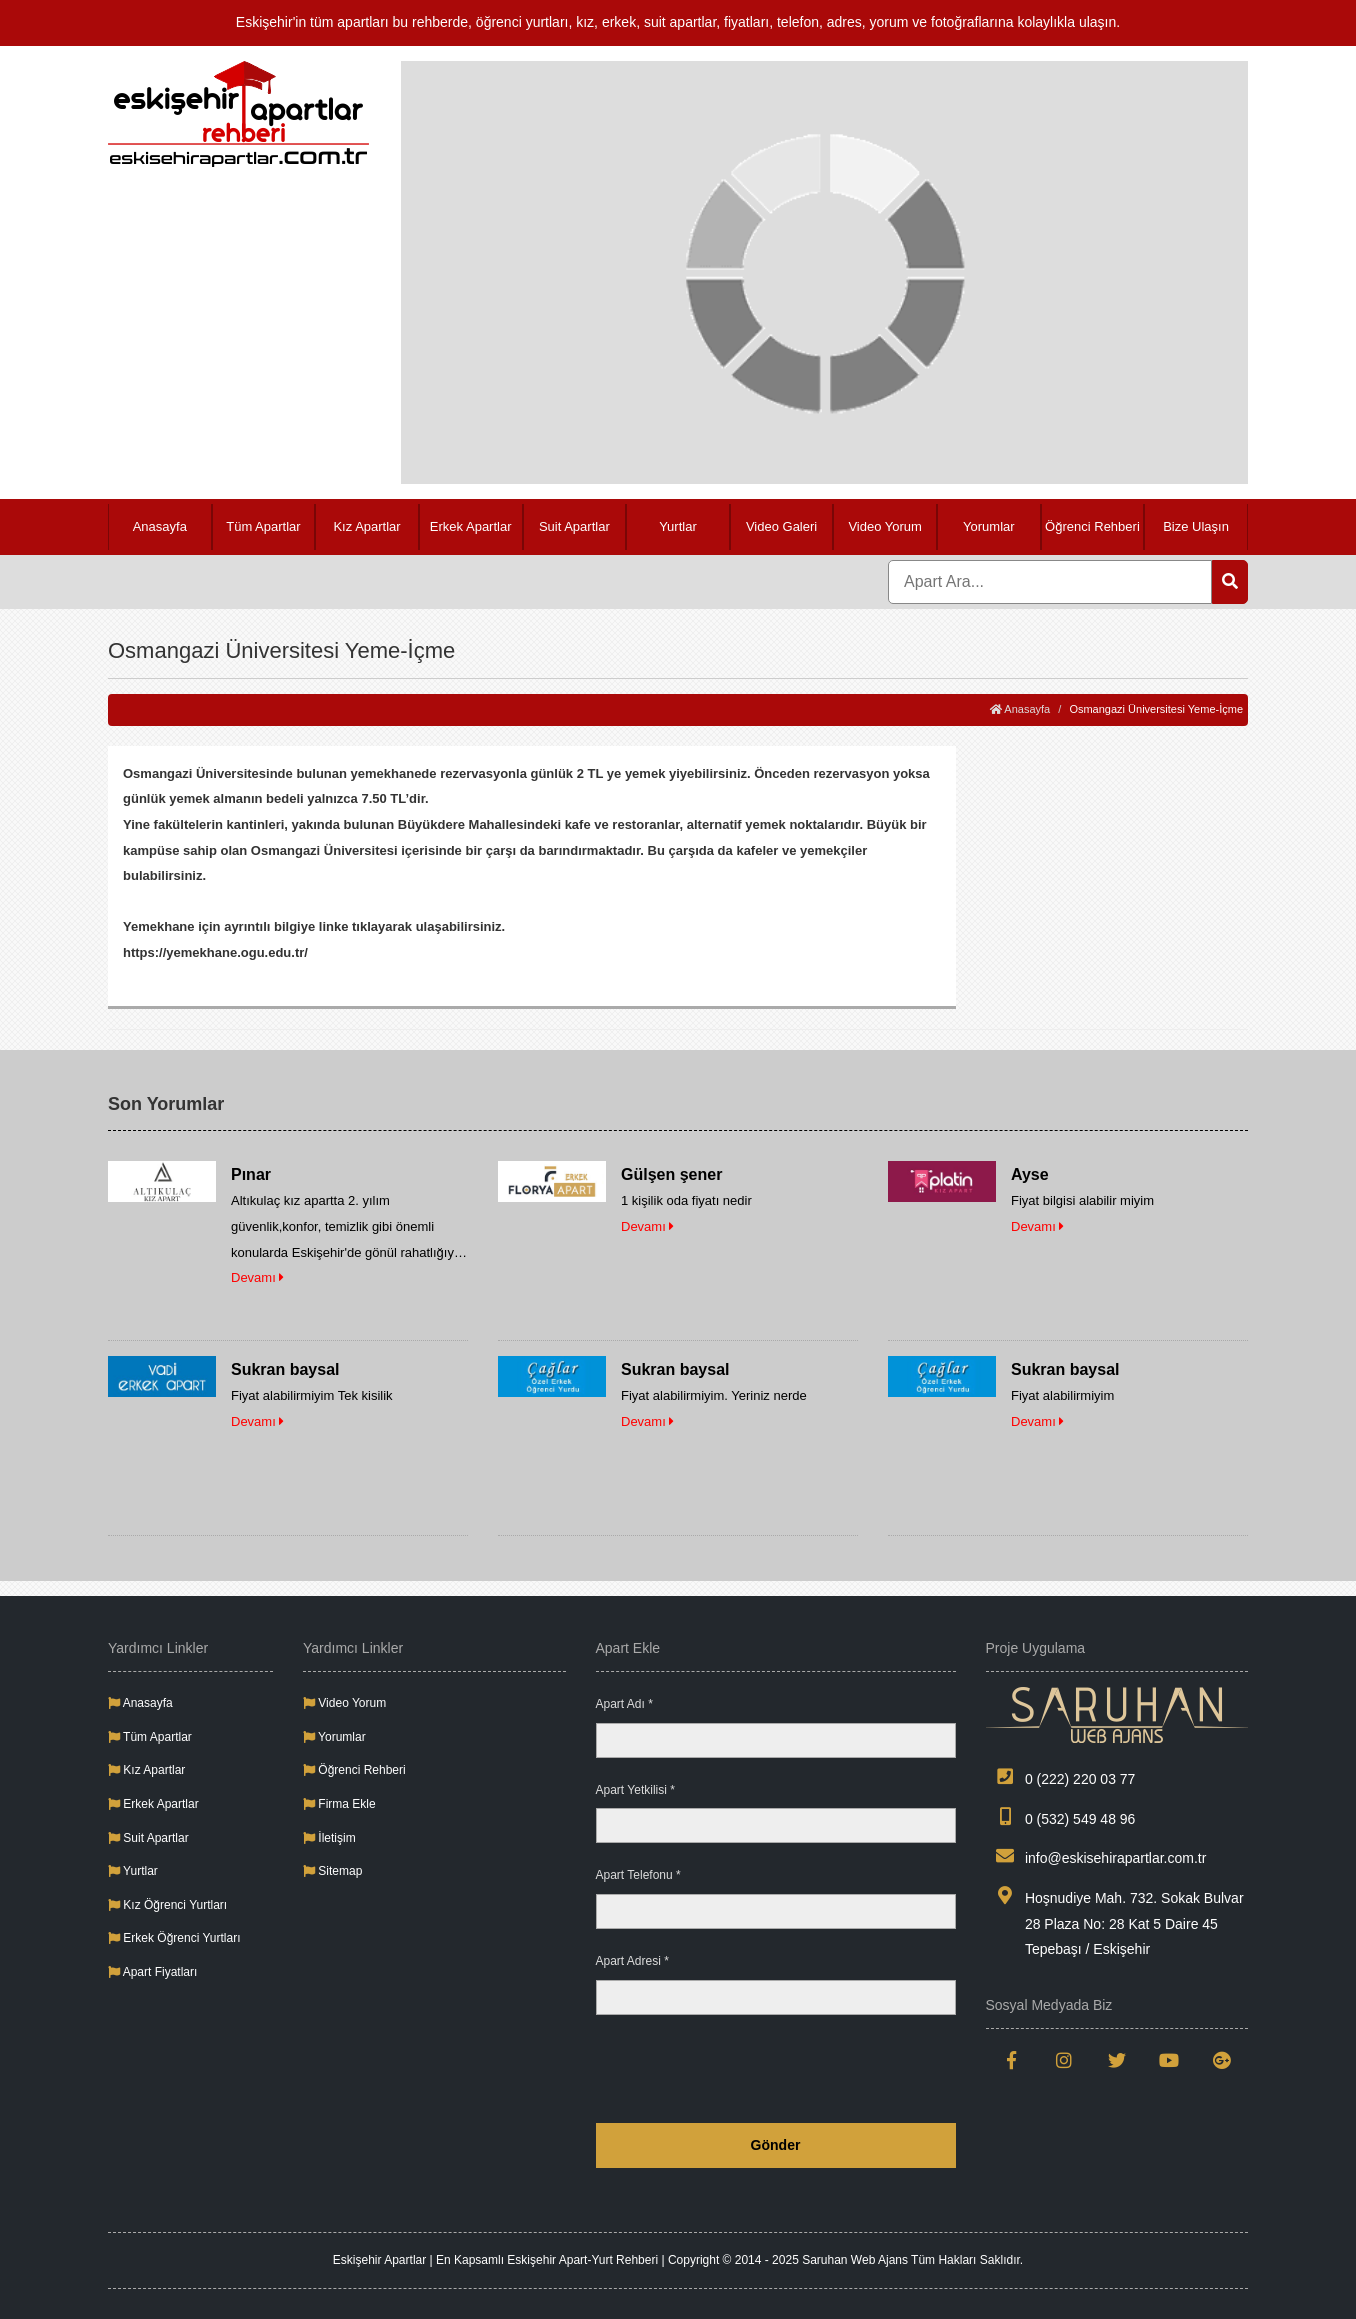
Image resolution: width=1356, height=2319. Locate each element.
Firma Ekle (339, 1804)
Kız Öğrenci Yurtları (167, 1905)
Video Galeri (781, 526)
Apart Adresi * (632, 1961)
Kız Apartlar (366, 526)
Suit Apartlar (574, 526)
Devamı (257, 1277)
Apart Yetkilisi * (635, 1790)
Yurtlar (678, 526)
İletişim (329, 1838)
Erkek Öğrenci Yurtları (174, 1938)
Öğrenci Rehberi (1092, 526)
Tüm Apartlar (263, 526)
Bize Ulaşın (1196, 526)
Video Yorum (885, 526)
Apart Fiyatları (152, 1972)
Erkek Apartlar (471, 526)
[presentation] (804, 2069)
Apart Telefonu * (638, 1875)
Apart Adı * (624, 1704)
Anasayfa (160, 526)
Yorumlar (989, 526)
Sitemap (332, 1871)
